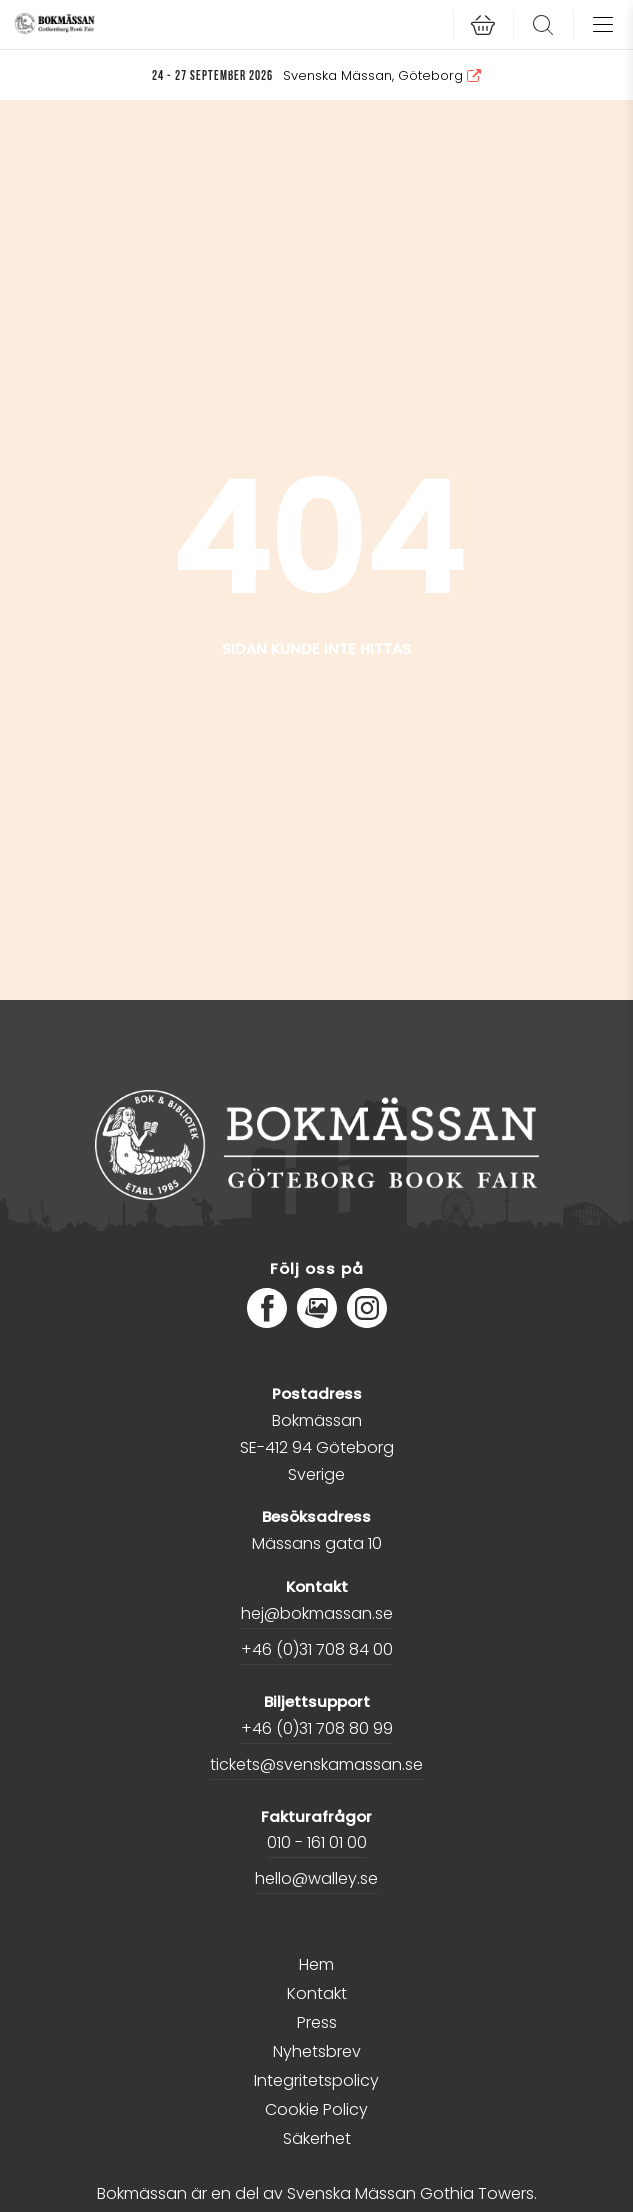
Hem (316, 1964)
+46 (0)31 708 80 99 (317, 1728)
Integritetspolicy (316, 2080)
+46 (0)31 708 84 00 (317, 1649)
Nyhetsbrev (317, 2051)
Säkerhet (317, 2138)
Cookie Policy (316, 2109)
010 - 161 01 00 (317, 1842)
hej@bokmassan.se (317, 1613)
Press (317, 2022)
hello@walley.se (316, 1878)
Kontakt (317, 1993)
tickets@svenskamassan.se (316, 1764)
